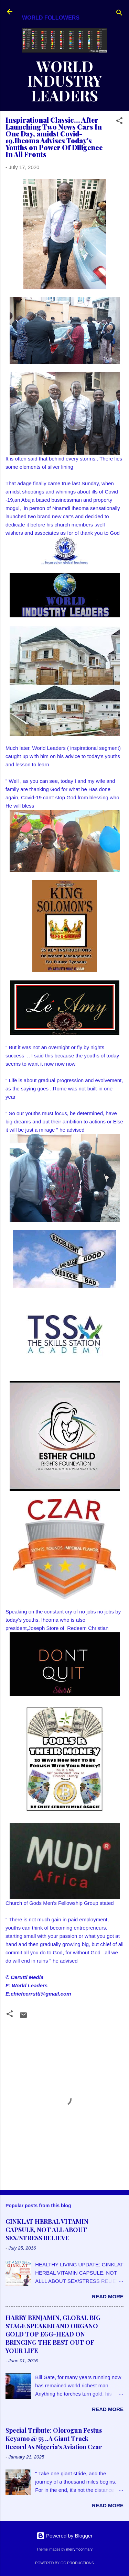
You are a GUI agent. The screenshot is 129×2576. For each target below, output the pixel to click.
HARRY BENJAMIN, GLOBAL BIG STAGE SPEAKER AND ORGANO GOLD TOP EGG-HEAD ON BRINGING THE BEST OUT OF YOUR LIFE (53, 2334)
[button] (119, 121)
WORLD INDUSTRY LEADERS (64, 80)
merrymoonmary (79, 2549)
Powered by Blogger (64, 2536)
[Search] (119, 13)
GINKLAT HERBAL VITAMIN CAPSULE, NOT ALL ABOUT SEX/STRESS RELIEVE (47, 2229)
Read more (107, 2296)
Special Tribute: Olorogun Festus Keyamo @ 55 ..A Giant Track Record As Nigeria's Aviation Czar (54, 2438)
